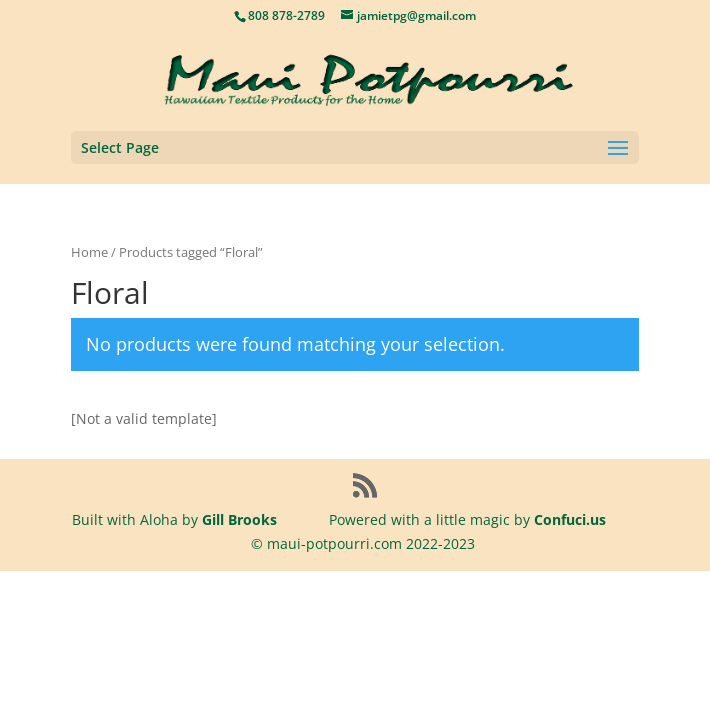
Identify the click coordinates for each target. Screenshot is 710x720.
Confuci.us (570, 519)
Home (89, 252)
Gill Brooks (239, 519)
